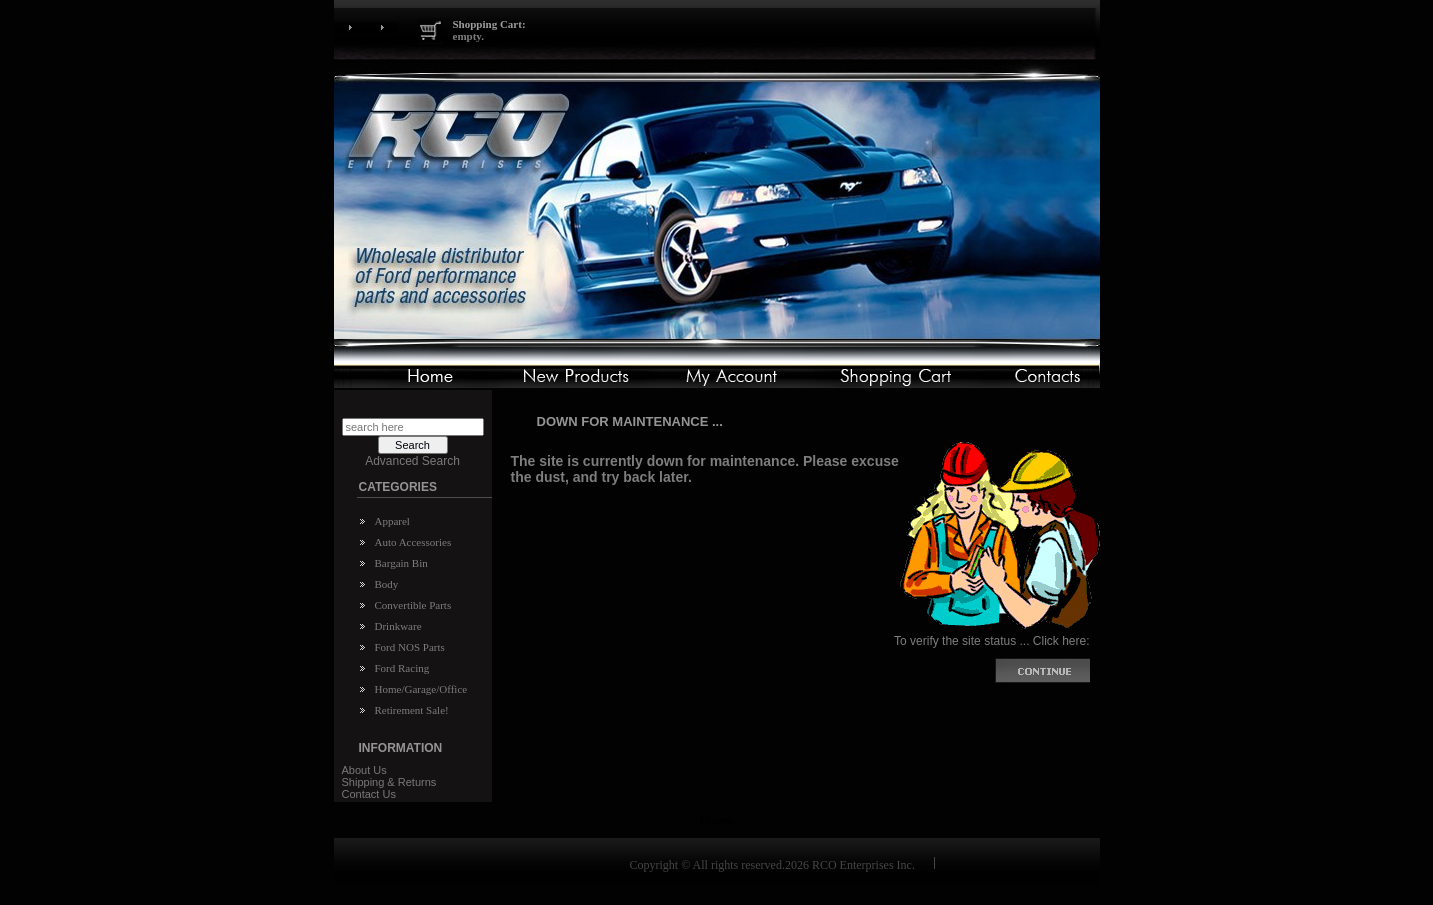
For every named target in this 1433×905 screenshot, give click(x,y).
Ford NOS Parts (410, 647)
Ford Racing (402, 668)
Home (716, 821)
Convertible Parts (413, 605)
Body (387, 584)
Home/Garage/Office (421, 689)
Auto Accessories (413, 542)
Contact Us (369, 794)
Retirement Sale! (412, 710)
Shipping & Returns (389, 782)
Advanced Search (412, 461)
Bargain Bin (401, 563)
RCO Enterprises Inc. (863, 865)
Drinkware (398, 626)
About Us (364, 770)
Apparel (392, 521)
